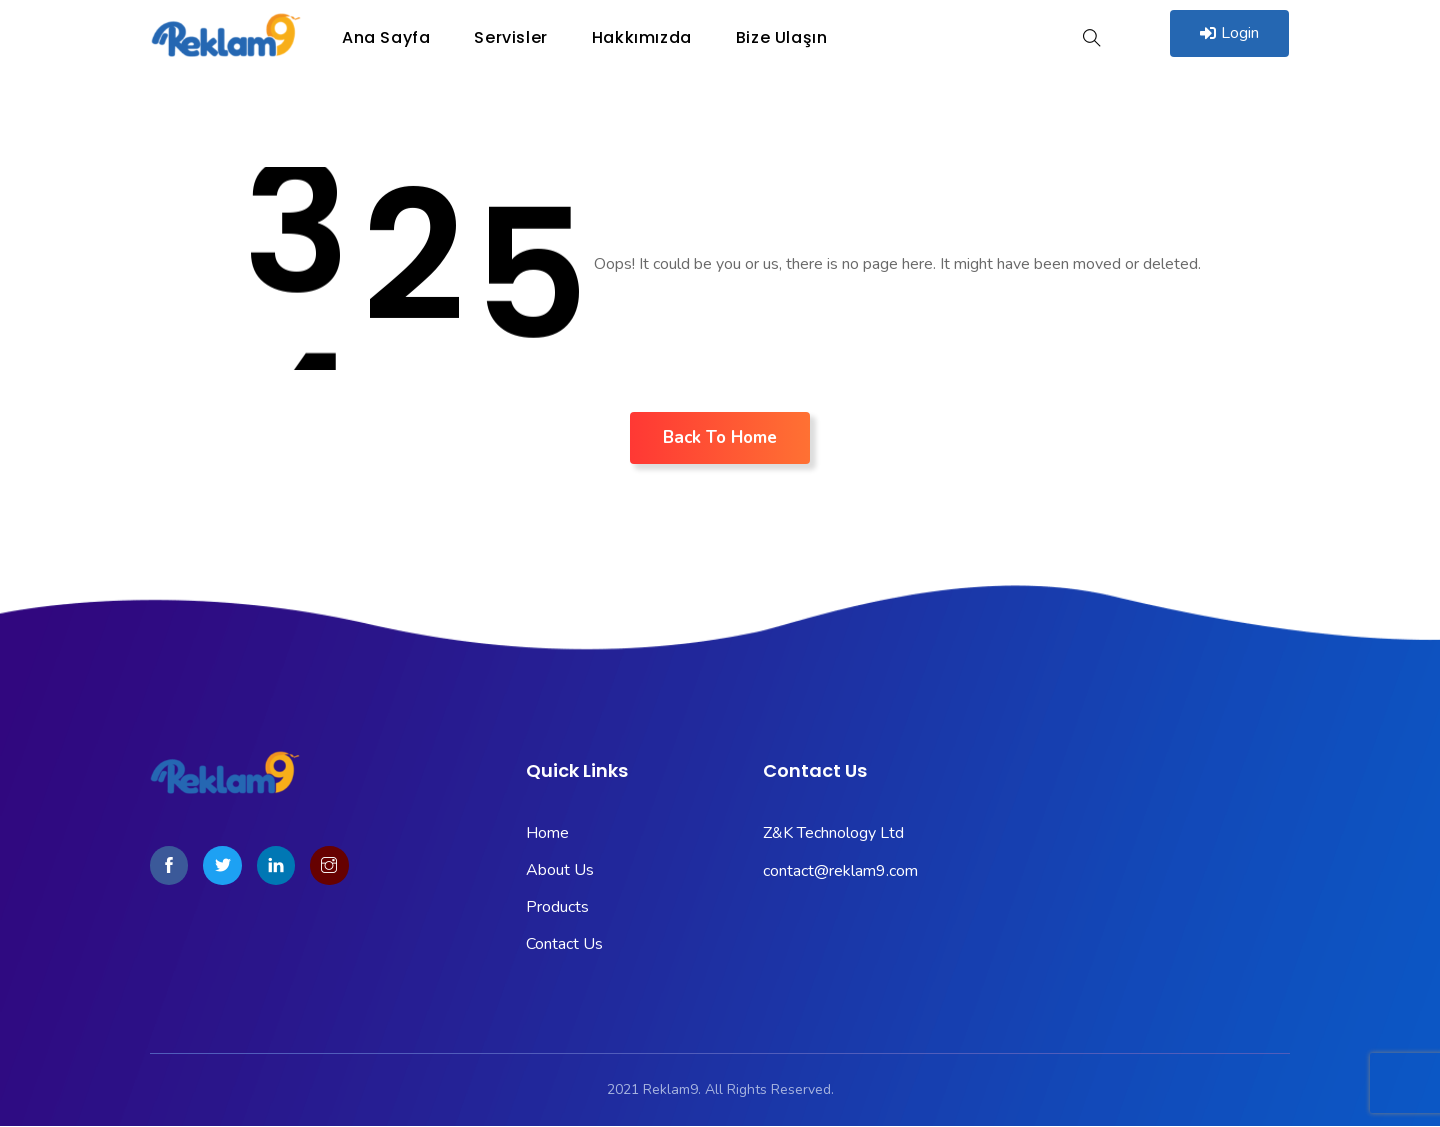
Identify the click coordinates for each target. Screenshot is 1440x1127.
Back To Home (720, 437)
